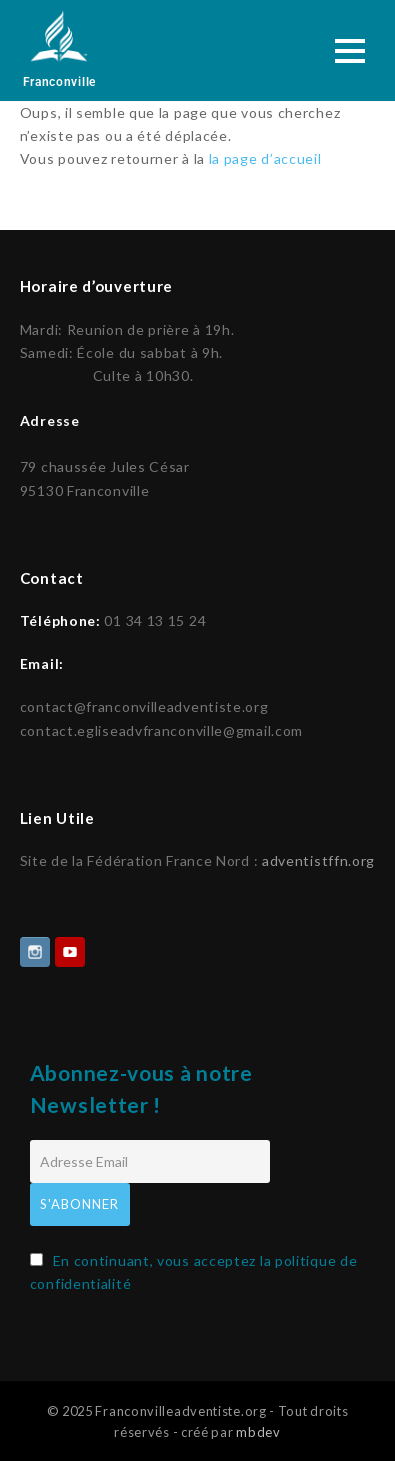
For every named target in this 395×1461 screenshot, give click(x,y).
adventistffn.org (318, 858)
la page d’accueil (265, 158)
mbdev (258, 1430)
